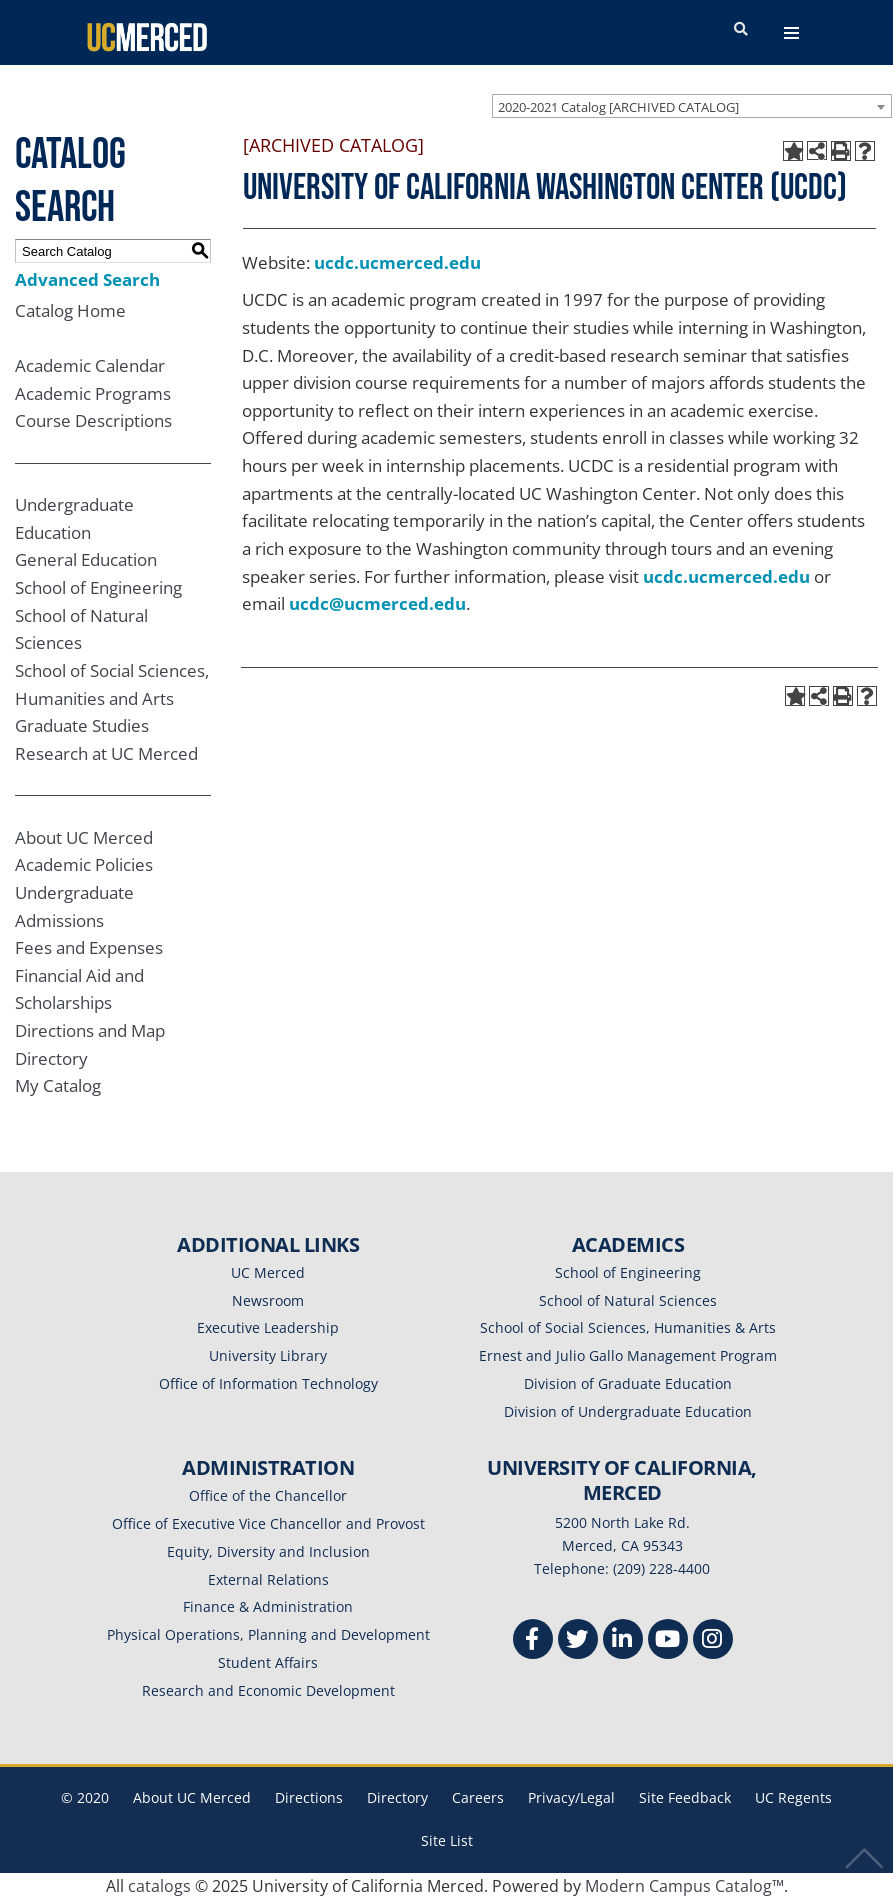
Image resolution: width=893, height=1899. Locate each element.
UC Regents (793, 1797)
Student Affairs (268, 1662)
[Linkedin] (623, 1641)
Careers (478, 1797)
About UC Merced (84, 837)
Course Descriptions (93, 420)
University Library (268, 1355)
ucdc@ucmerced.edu (377, 603)
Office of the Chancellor (268, 1495)
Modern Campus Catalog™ (684, 1886)
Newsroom (268, 1300)
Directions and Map (90, 1030)
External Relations (268, 1579)
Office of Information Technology (268, 1383)
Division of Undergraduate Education (628, 1411)
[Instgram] (713, 1641)
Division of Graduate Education (628, 1383)
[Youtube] (668, 1641)
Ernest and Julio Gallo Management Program (628, 1355)
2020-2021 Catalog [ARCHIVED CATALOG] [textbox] (618, 107)
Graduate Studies (82, 725)
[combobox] (692, 106)
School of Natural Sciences (628, 1300)
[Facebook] (533, 1641)
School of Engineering (98, 587)
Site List (447, 1840)
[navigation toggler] (791, 33)
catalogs (159, 1886)
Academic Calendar (90, 365)
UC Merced (268, 1272)
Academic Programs (93, 393)
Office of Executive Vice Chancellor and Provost (268, 1523)
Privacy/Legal (571, 1797)
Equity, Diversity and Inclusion (268, 1551)
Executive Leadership (268, 1327)
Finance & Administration (268, 1606)
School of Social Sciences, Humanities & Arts (628, 1327)
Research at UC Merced (106, 753)
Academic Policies (84, 864)
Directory (51, 1058)
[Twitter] (578, 1641)
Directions (309, 1797)
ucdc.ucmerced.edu (397, 262)
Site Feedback (685, 1797)
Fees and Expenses (89, 947)
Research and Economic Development (268, 1690)
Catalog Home (70, 310)
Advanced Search (87, 279)
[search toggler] (741, 30)
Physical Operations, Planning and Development (268, 1634)
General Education (86, 559)
